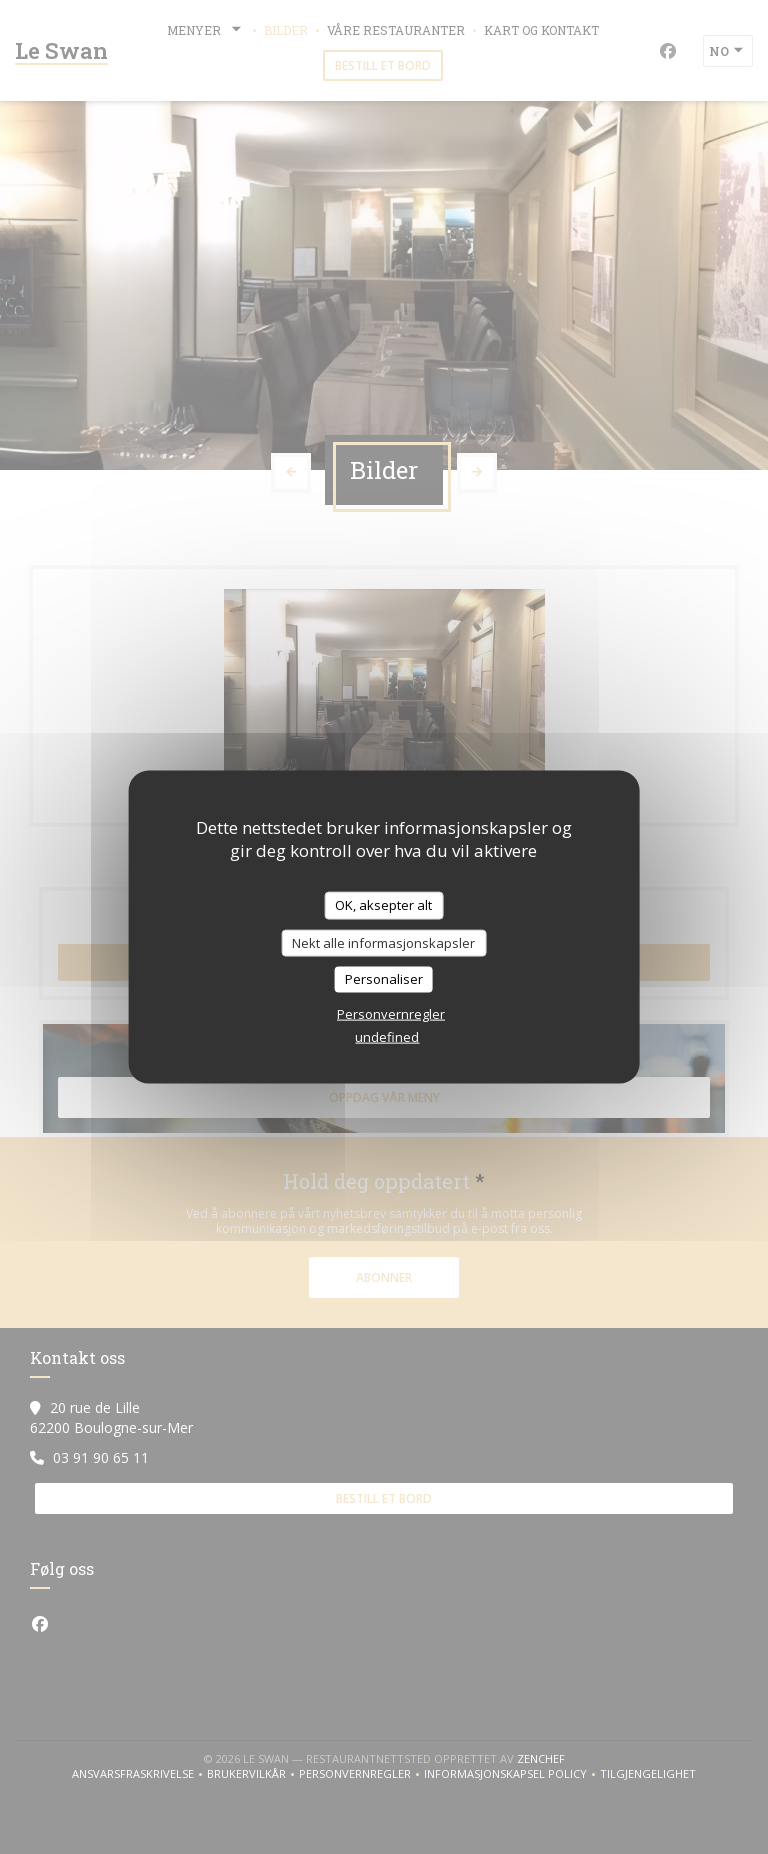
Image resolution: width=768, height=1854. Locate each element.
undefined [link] (387, 1036)
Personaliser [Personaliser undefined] (384, 979)
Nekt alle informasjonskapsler (383, 942)
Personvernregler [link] (391, 1013)
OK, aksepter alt (383, 905)
